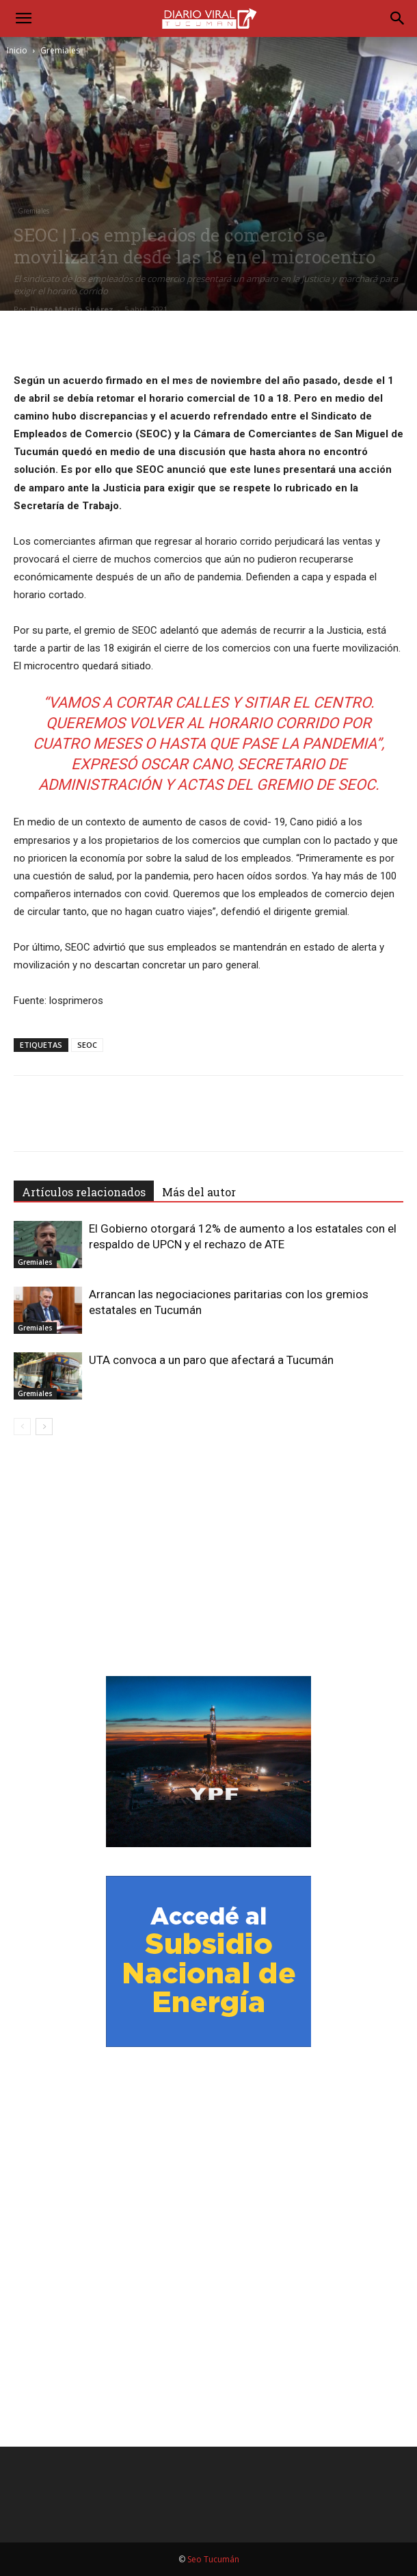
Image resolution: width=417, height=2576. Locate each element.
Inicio (17, 50)
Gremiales (60, 50)
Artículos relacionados (84, 1192)
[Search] (398, 18)
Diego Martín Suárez (71, 309)
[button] (23, 18)
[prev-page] (22, 1426)
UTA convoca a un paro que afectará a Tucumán (211, 1360)
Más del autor (199, 1192)
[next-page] (44, 1426)
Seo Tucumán (213, 2559)
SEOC (87, 1045)
